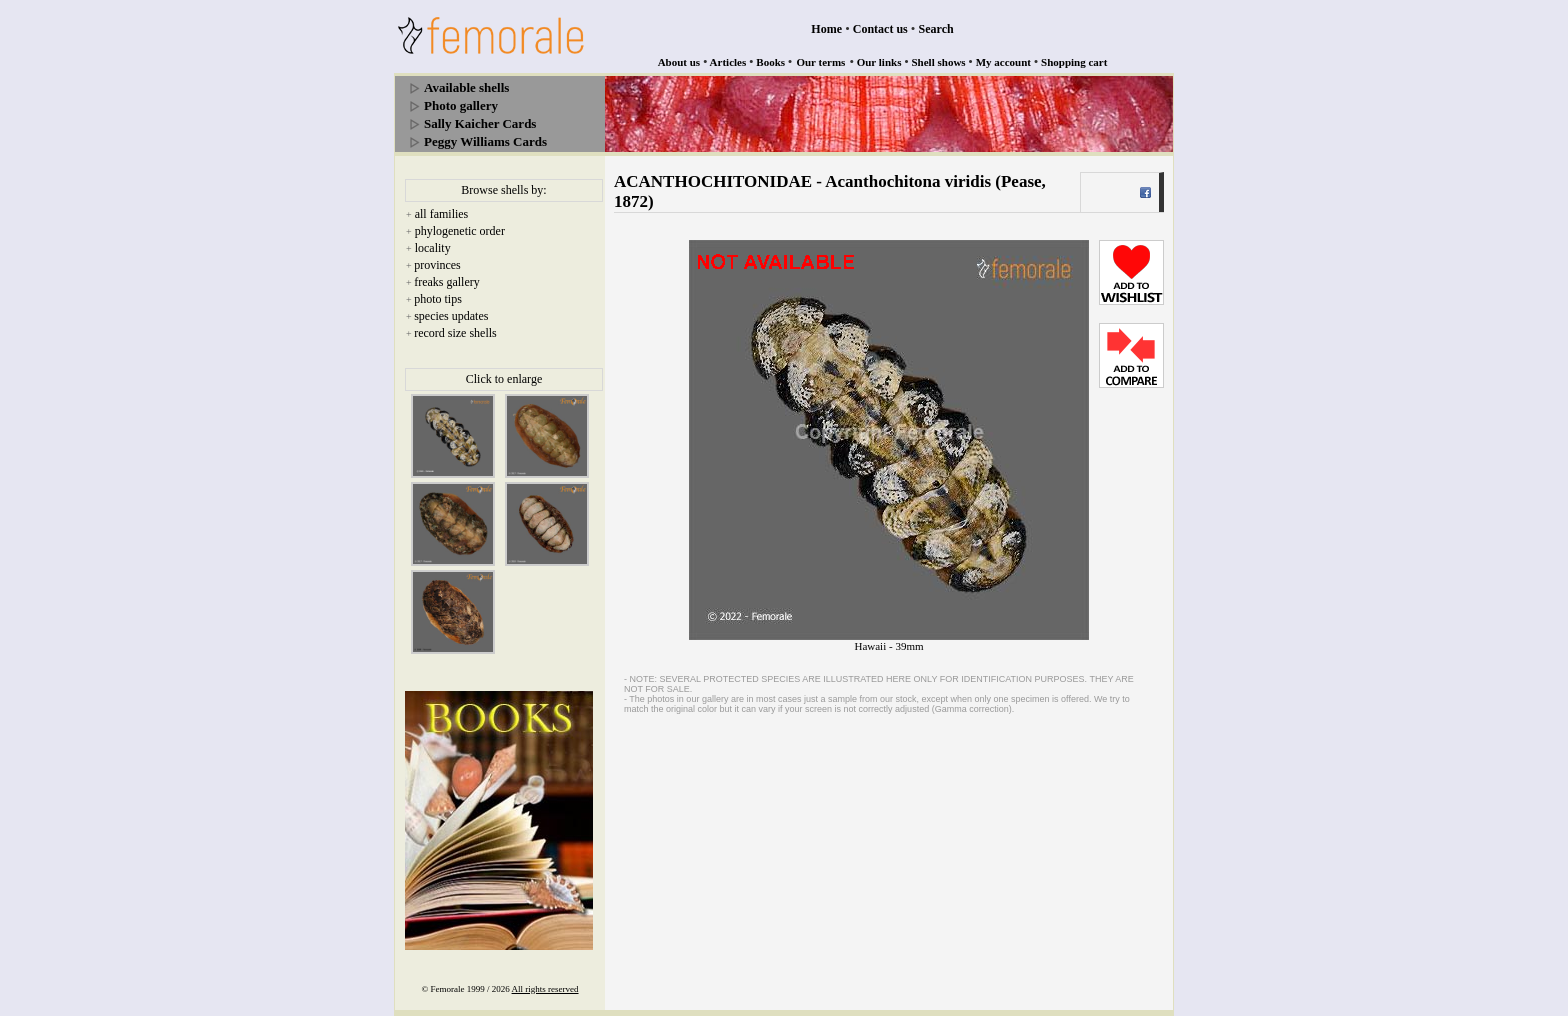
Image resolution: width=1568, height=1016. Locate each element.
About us (679, 62)
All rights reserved (545, 989)
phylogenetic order (460, 231)
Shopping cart (1074, 62)
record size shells (455, 333)
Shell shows (939, 62)
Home (826, 29)
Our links (879, 62)
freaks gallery (447, 282)
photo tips (438, 299)
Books (770, 62)
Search (936, 29)
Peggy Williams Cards (485, 141)
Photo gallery (461, 105)
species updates (451, 316)
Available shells (466, 87)
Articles (728, 62)
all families (442, 214)
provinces (437, 265)
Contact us (880, 29)
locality (433, 248)
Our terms (820, 62)
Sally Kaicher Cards (480, 123)
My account (1003, 62)
